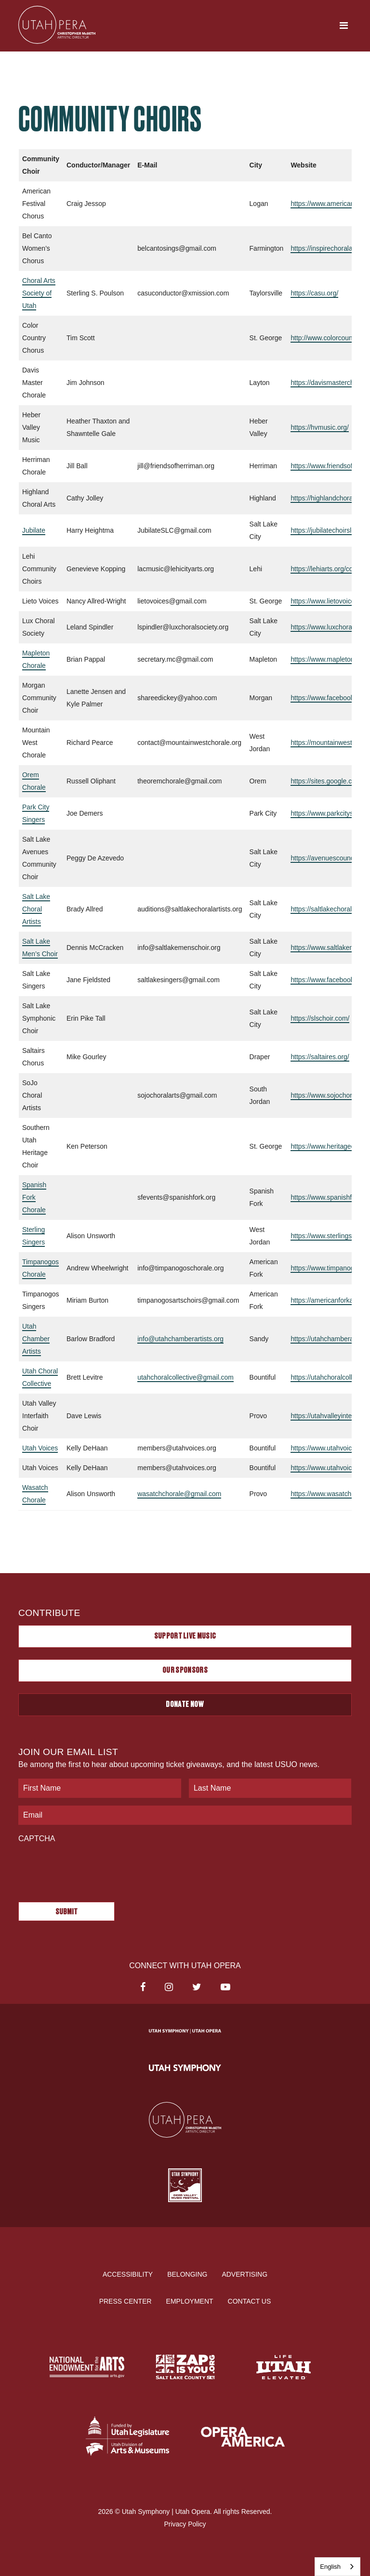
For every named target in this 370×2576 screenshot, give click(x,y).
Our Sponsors (185, 1670)
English (330, 2566)
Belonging (187, 2274)
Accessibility (128, 2274)
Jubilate (33, 530)
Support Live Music (185, 1636)
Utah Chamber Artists (36, 1338)
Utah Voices (40, 1448)
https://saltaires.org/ (320, 1057)
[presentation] (91, 1867)
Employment (189, 2301)
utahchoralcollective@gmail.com (185, 1377)
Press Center (125, 2301)
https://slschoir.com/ (320, 1018)
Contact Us (249, 2301)
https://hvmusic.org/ (320, 427)
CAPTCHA (36, 1838)
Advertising (244, 2274)
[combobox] (337, 2566)
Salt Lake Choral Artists (36, 909)
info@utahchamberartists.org (180, 1339)
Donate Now (185, 1704)
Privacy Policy (185, 2523)
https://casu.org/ (315, 293)
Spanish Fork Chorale (34, 1197)
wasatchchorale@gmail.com (179, 1494)
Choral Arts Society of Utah (38, 293)
